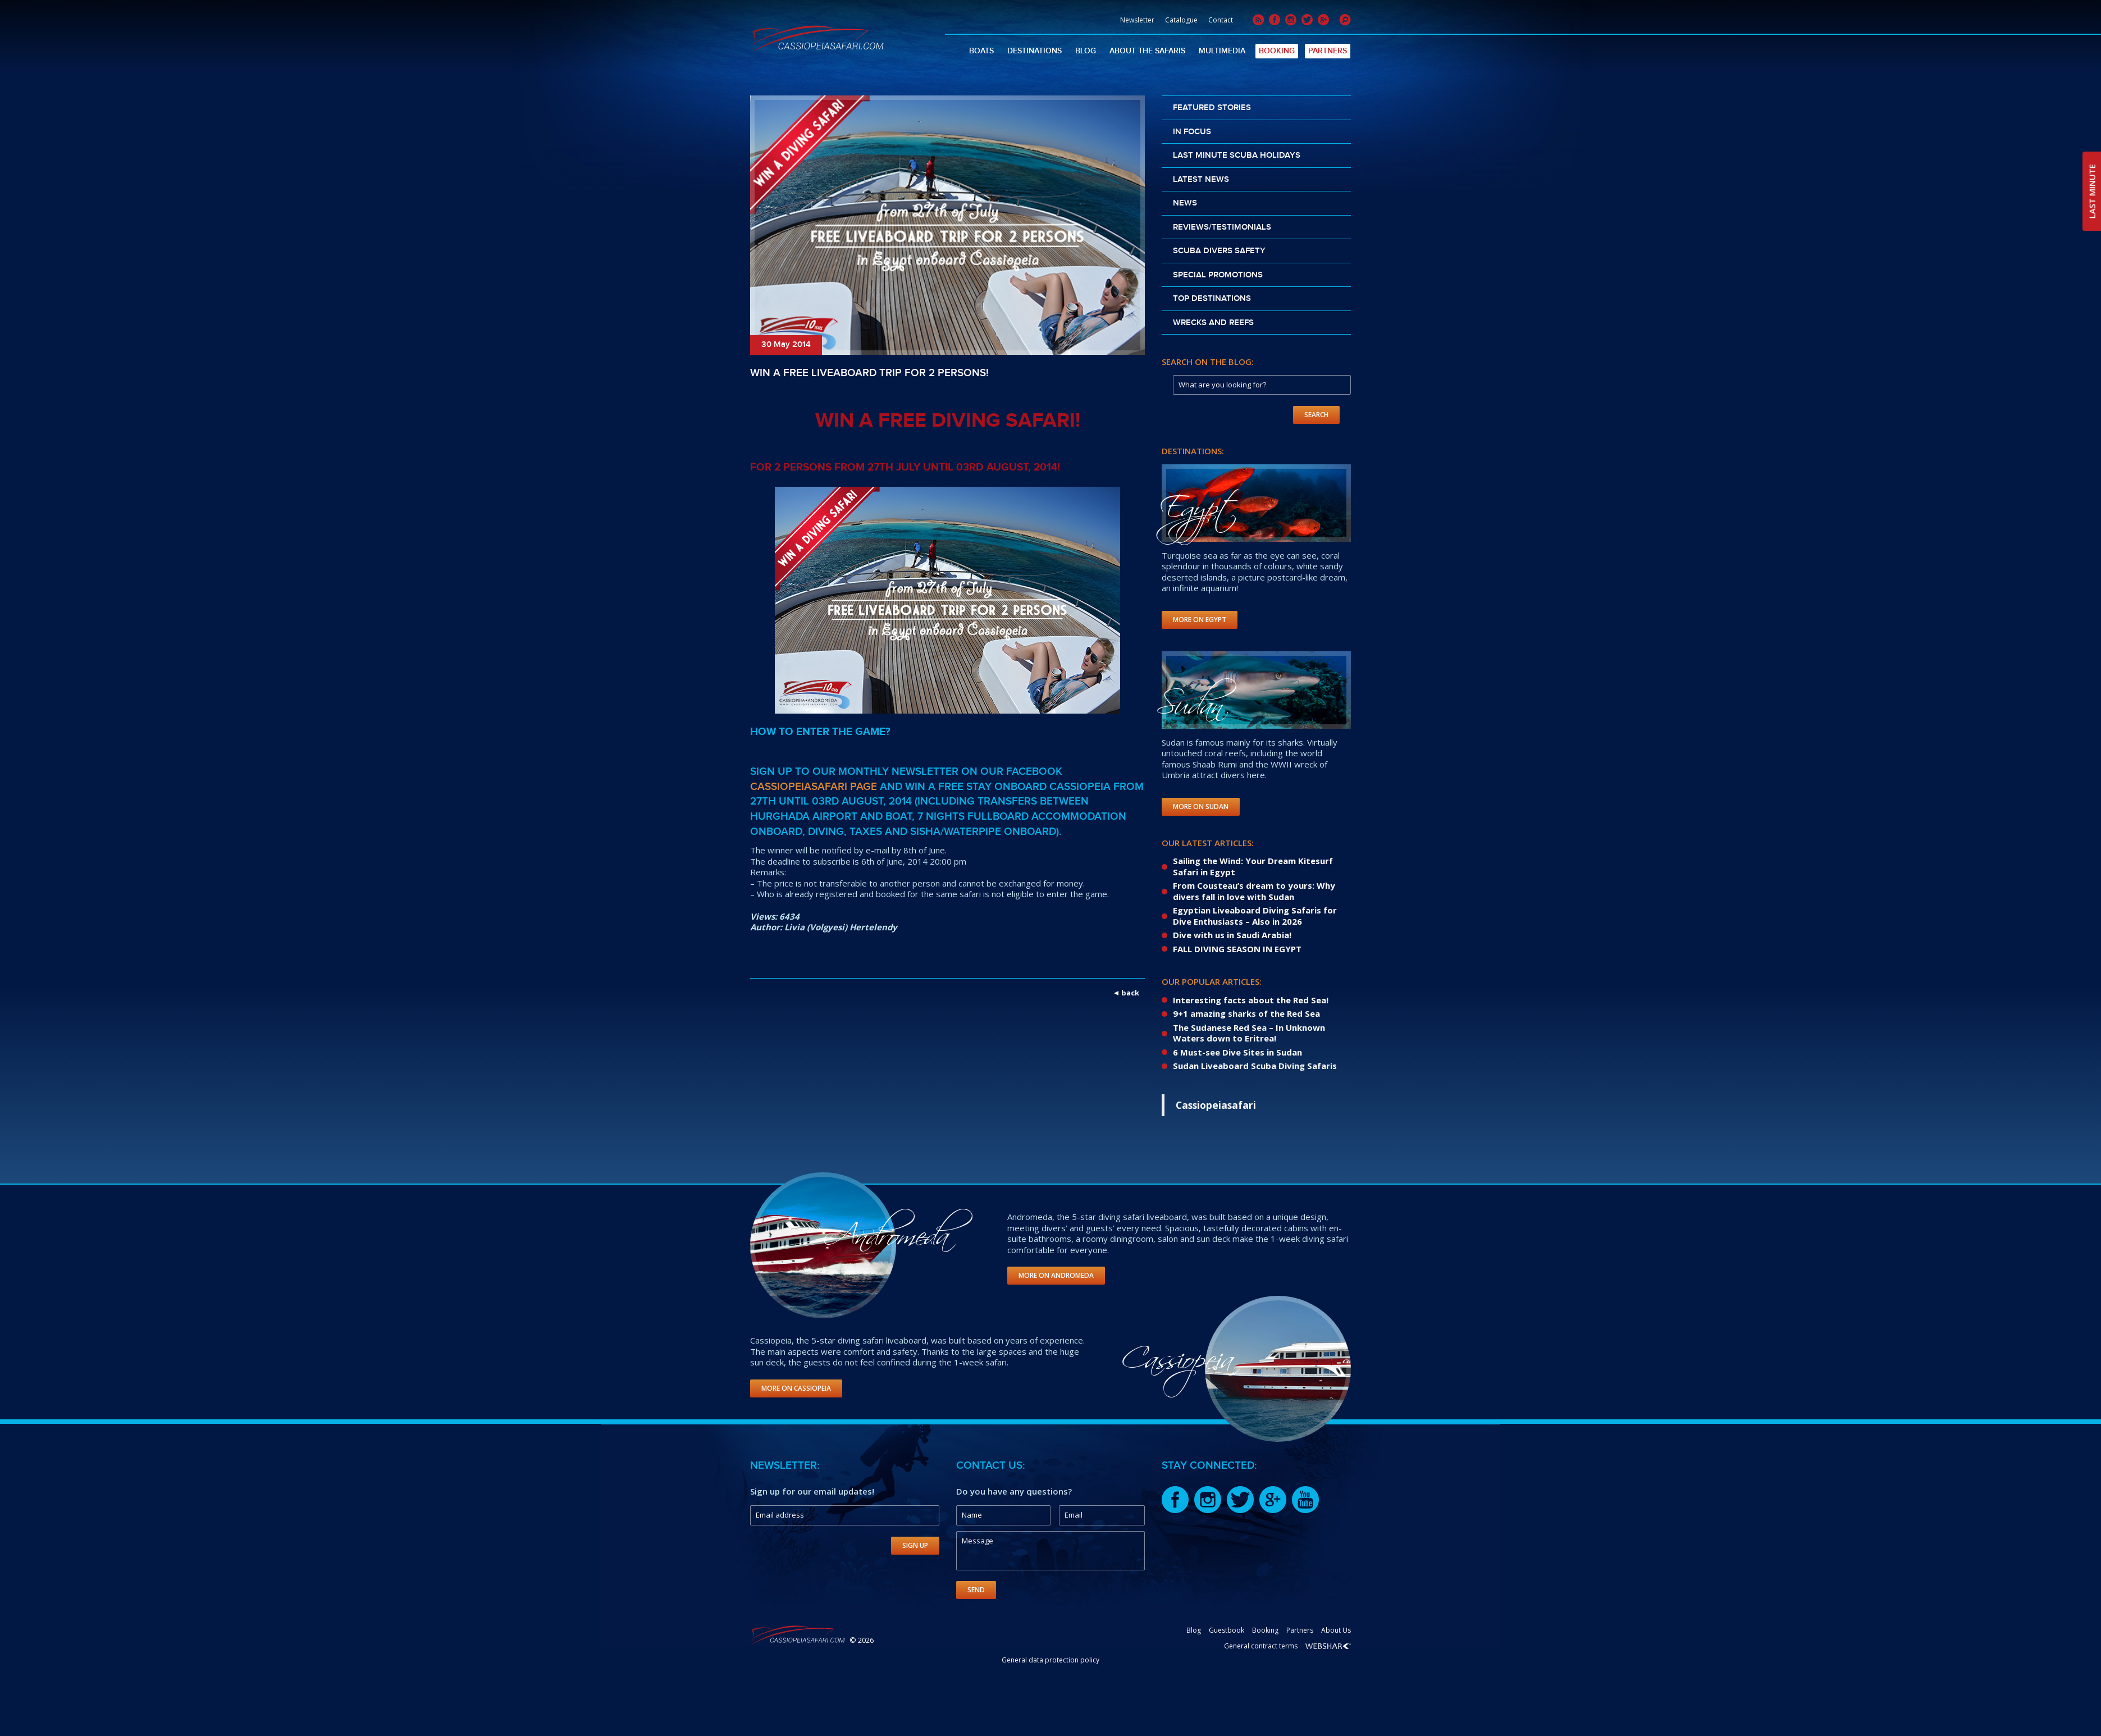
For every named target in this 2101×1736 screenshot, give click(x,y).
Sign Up (915, 1545)
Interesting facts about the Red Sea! (1250, 1000)
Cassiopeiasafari (1216, 1105)
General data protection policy (1050, 1660)
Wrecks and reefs (1213, 323)
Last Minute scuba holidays (1236, 155)
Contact (1220, 20)
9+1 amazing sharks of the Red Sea (1246, 1013)
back (1130, 993)
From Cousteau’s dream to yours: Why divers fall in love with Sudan (1254, 891)
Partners (1327, 51)
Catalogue (1181, 20)
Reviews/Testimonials (1222, 227)
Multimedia (1222, 51)
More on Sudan (1200, 806)
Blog (1085, 51)
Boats (981, 51)
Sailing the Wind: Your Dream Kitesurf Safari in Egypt (1253, 866)
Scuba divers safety (1219, 251)
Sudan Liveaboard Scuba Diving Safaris (1255, 1065)
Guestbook (1226, 1630)
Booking (1277, 51)
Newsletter (1137, 20)
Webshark (1328, 1646)
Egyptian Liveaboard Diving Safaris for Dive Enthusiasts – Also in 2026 (1255, 915)
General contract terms (1261, 1646)
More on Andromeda (1056, 1275)
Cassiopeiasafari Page (813, 786)
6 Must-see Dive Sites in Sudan (1237, 1052)
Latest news (1201, 180)
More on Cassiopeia (796, 1388)
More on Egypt (1199, 619)
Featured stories (1212, 108)
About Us (1336, 1630)
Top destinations (1212, 299)
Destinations (1034, 51)
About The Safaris (1147, 51)
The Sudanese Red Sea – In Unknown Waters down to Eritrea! (1249, 1033)
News (1185, 203)
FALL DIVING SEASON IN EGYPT (1237, 948)
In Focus (1192, 132)
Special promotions (1218, 275)
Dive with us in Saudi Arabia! (1232, 934)
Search (1316, 414)
